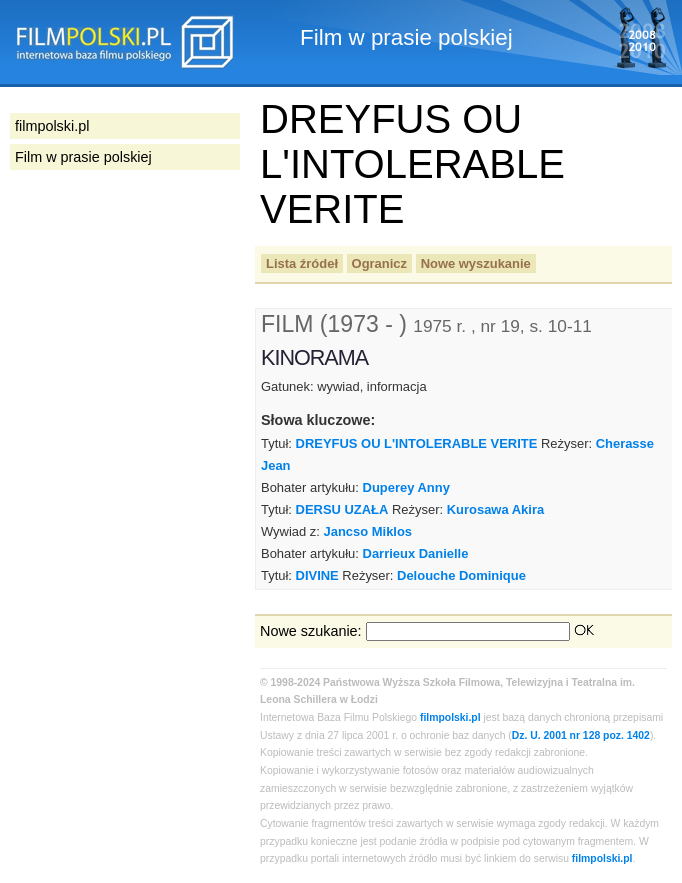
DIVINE (317, 575)
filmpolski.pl (450, 717)
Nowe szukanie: (311, 631)
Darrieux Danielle (416, 553)
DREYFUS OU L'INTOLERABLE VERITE (417, 443)
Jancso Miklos (368, 531)
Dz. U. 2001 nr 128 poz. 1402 (581, 735)
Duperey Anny (406, 487)
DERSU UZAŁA (342, 509)
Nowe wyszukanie (476, 263)
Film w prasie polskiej (83, 157)
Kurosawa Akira (495, 509)
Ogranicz (379, 263)
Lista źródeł (302, 263)
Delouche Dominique (461, 575)
